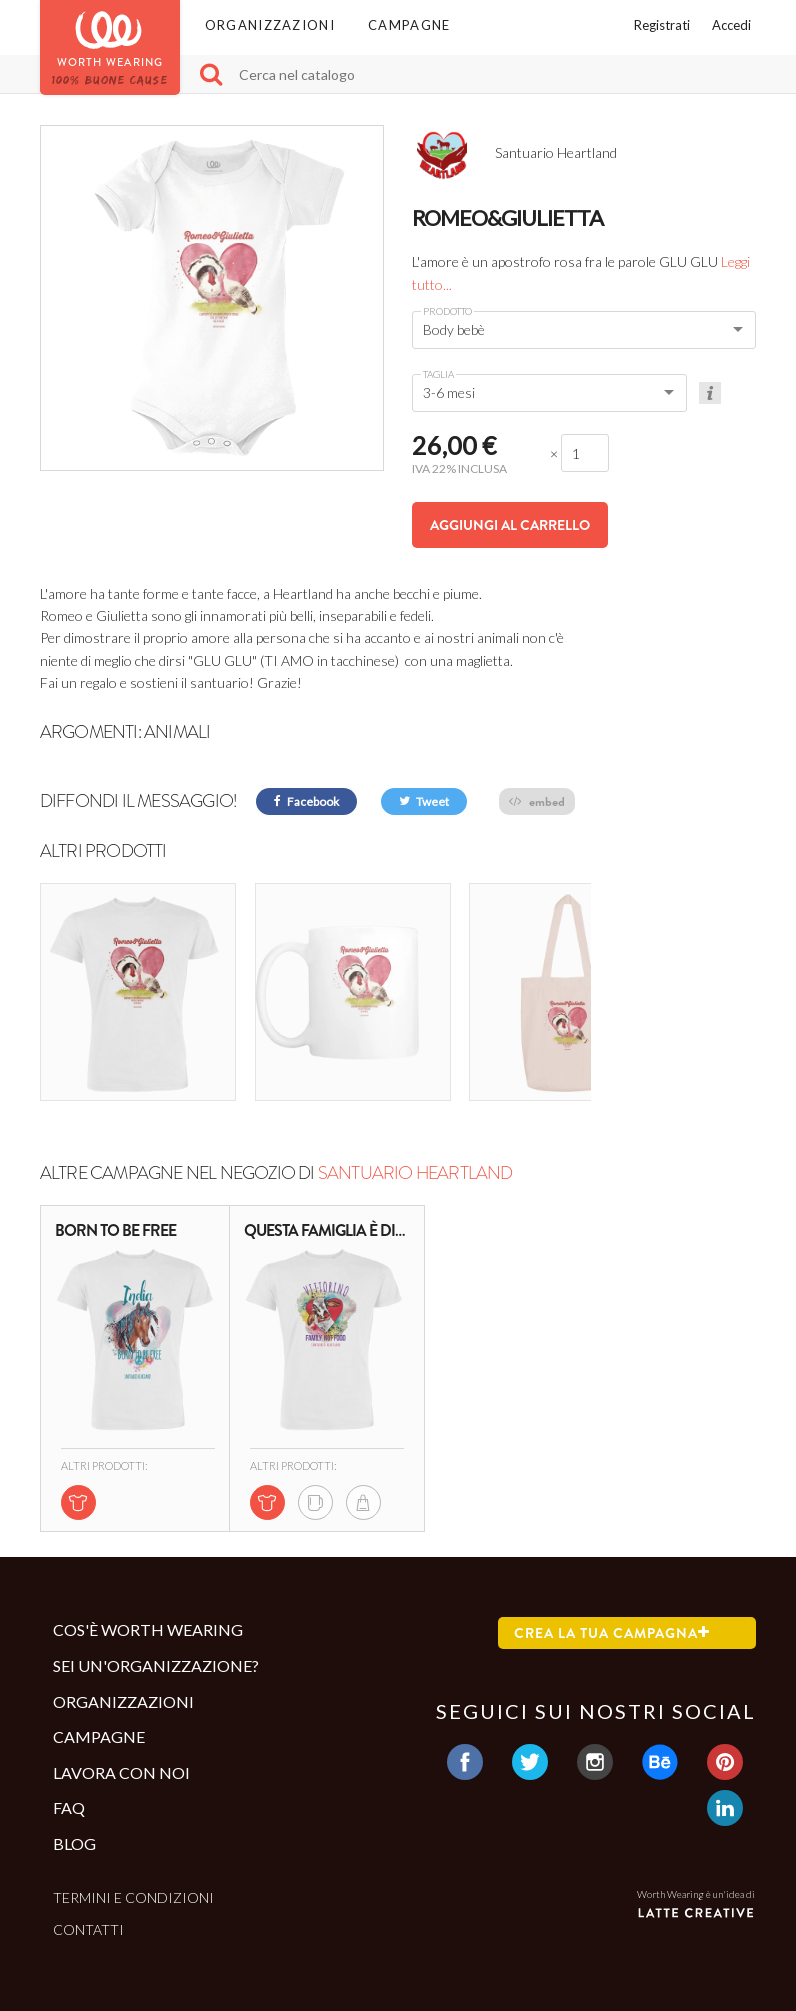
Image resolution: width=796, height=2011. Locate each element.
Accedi (731, 25)
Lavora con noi (121, 1742)
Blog (74, 1813)
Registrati (662, 25)
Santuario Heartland (415, 1143)
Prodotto (447, 311)
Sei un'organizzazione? (156, 1635)
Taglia (438, 374)
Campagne (409, 25)
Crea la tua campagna (612, 1603)
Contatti (88, 1899)
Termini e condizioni (133, 1867)
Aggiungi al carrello (510, 525)
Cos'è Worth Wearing (148, 1599)
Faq (69, 1777)
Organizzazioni (270, 25)
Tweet (424, 801)
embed (537, 801)
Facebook (306, 801)
